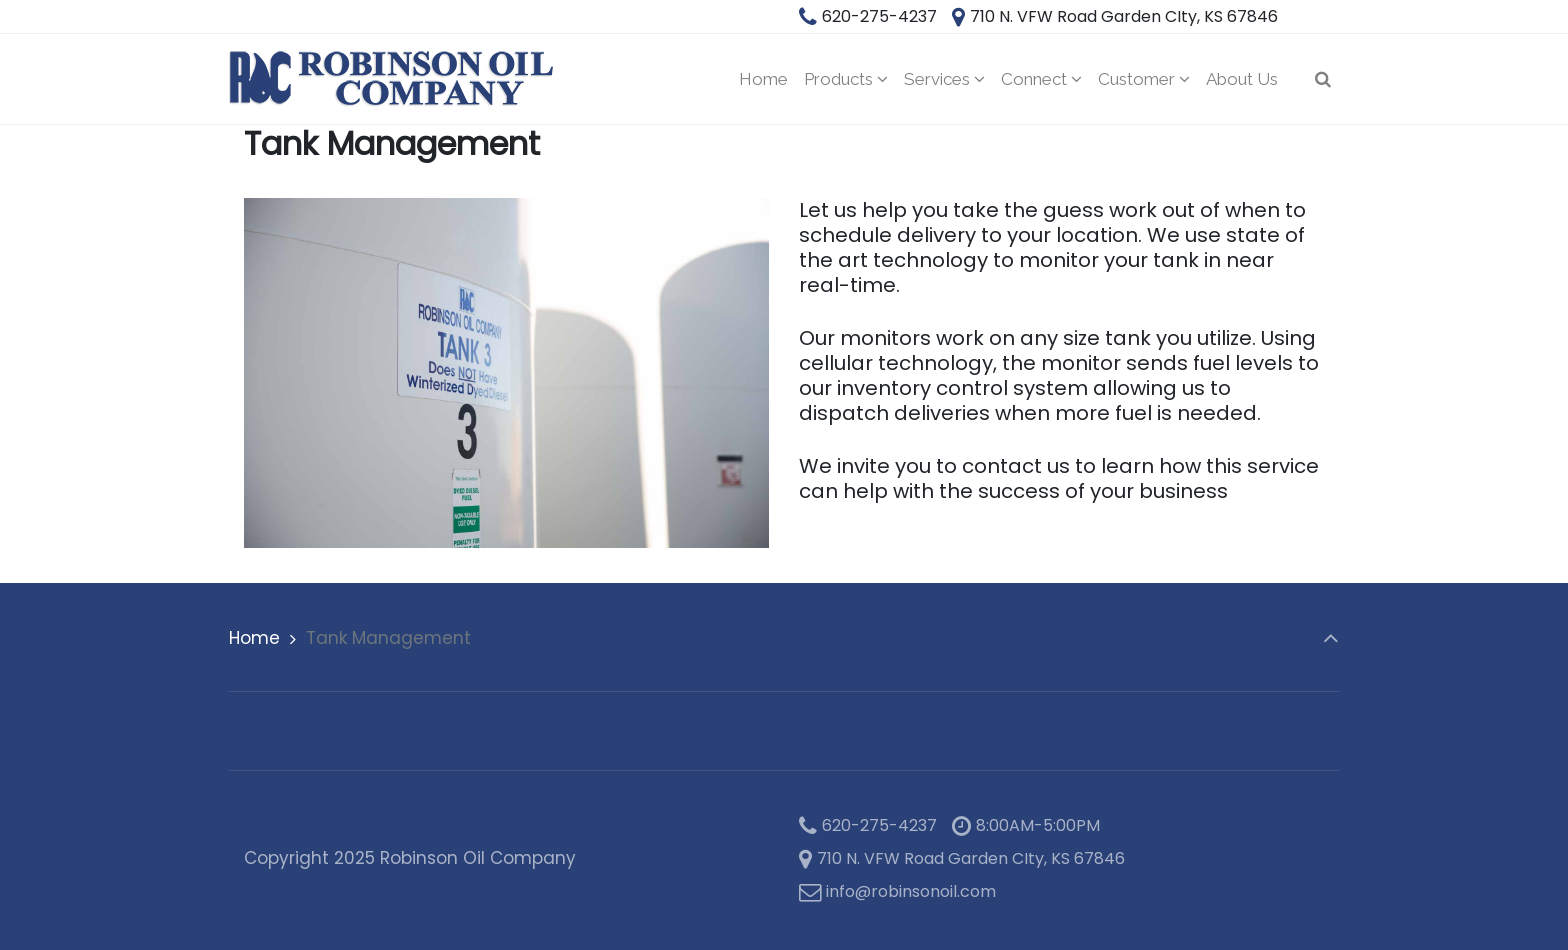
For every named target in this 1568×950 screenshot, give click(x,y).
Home (254, 638)
